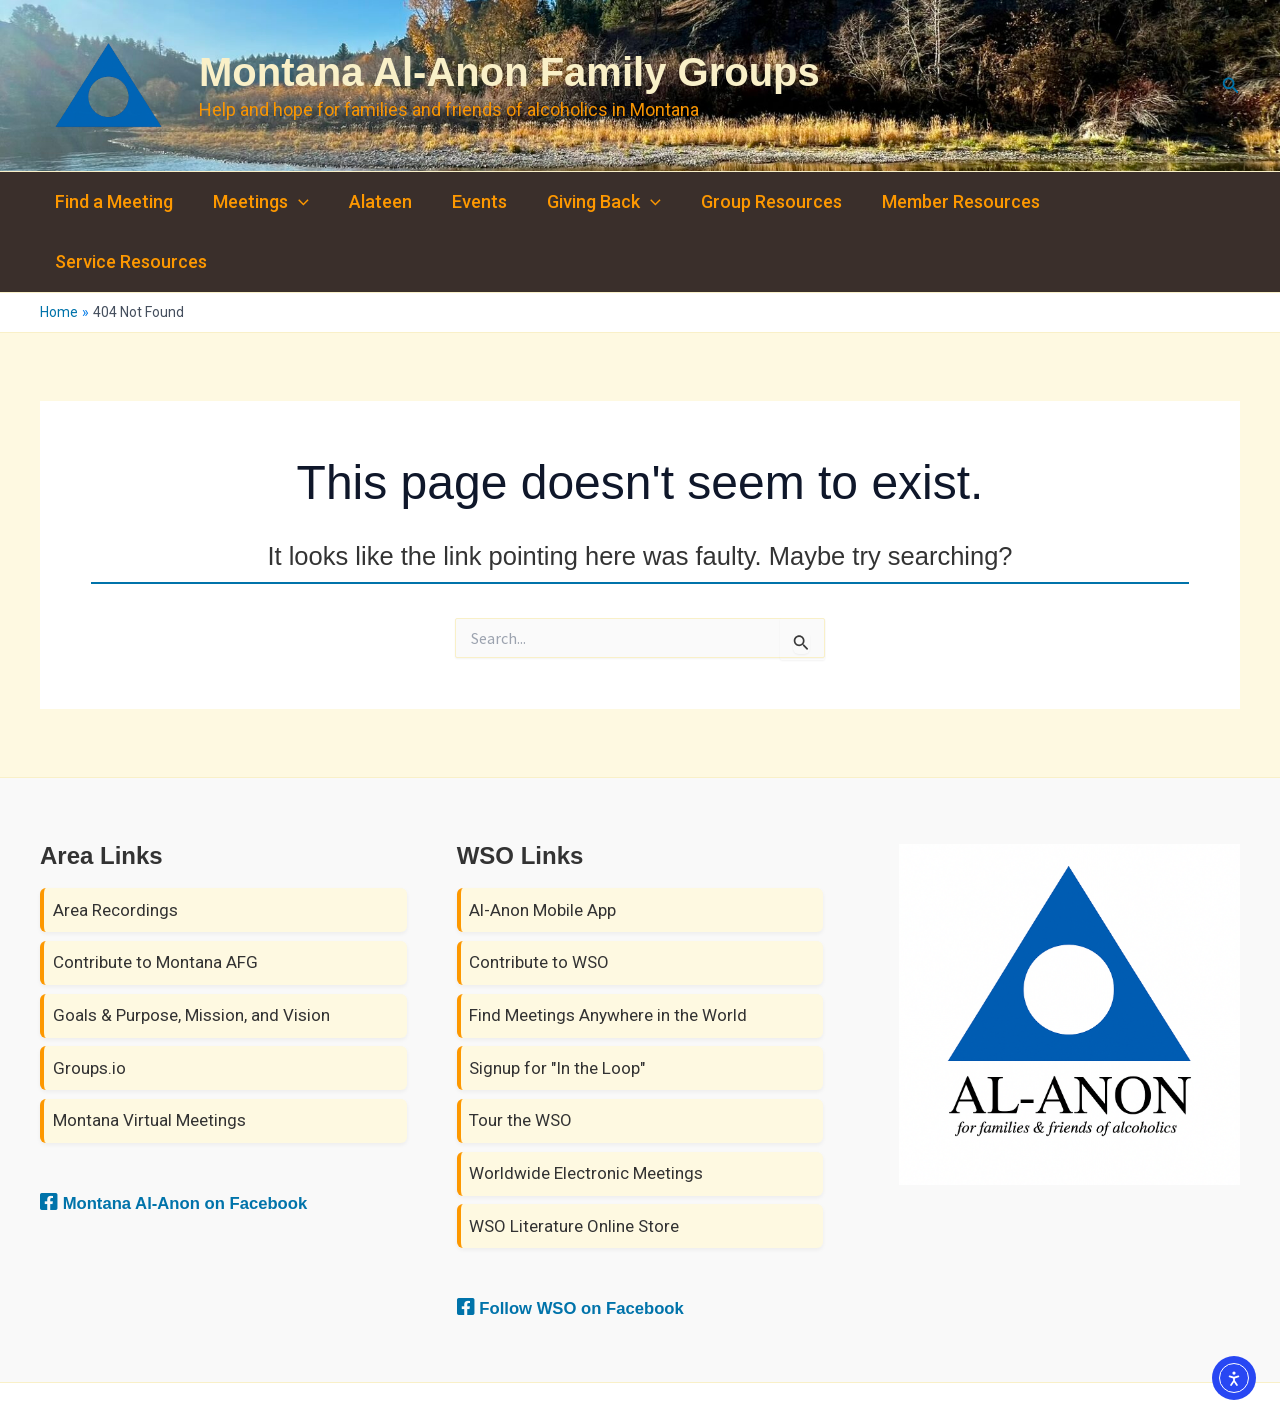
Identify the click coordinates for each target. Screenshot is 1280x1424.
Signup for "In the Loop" (557, 1008)
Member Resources (935, 201)
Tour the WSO (520, 1061)
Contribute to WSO (539, 903)
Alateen (370, 201)
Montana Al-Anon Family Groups (509, 72)
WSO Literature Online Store (574, 1166)
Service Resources (1126, 201)
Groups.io (89, 1008)
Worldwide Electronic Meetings (586, 1114)
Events (465, 201)
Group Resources (749, 201)
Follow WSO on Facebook (591, 1248)
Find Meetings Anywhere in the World (608, 956)
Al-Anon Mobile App (542, 850)
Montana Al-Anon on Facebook (198, 1143)
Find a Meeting (112, 201)
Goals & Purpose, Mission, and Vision (191, 956)
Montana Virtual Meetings (149, 1061)
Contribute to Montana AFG (155, 903)
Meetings (255, 202)
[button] (1231, 85)
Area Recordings (115, 850)
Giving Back (586, 202)
